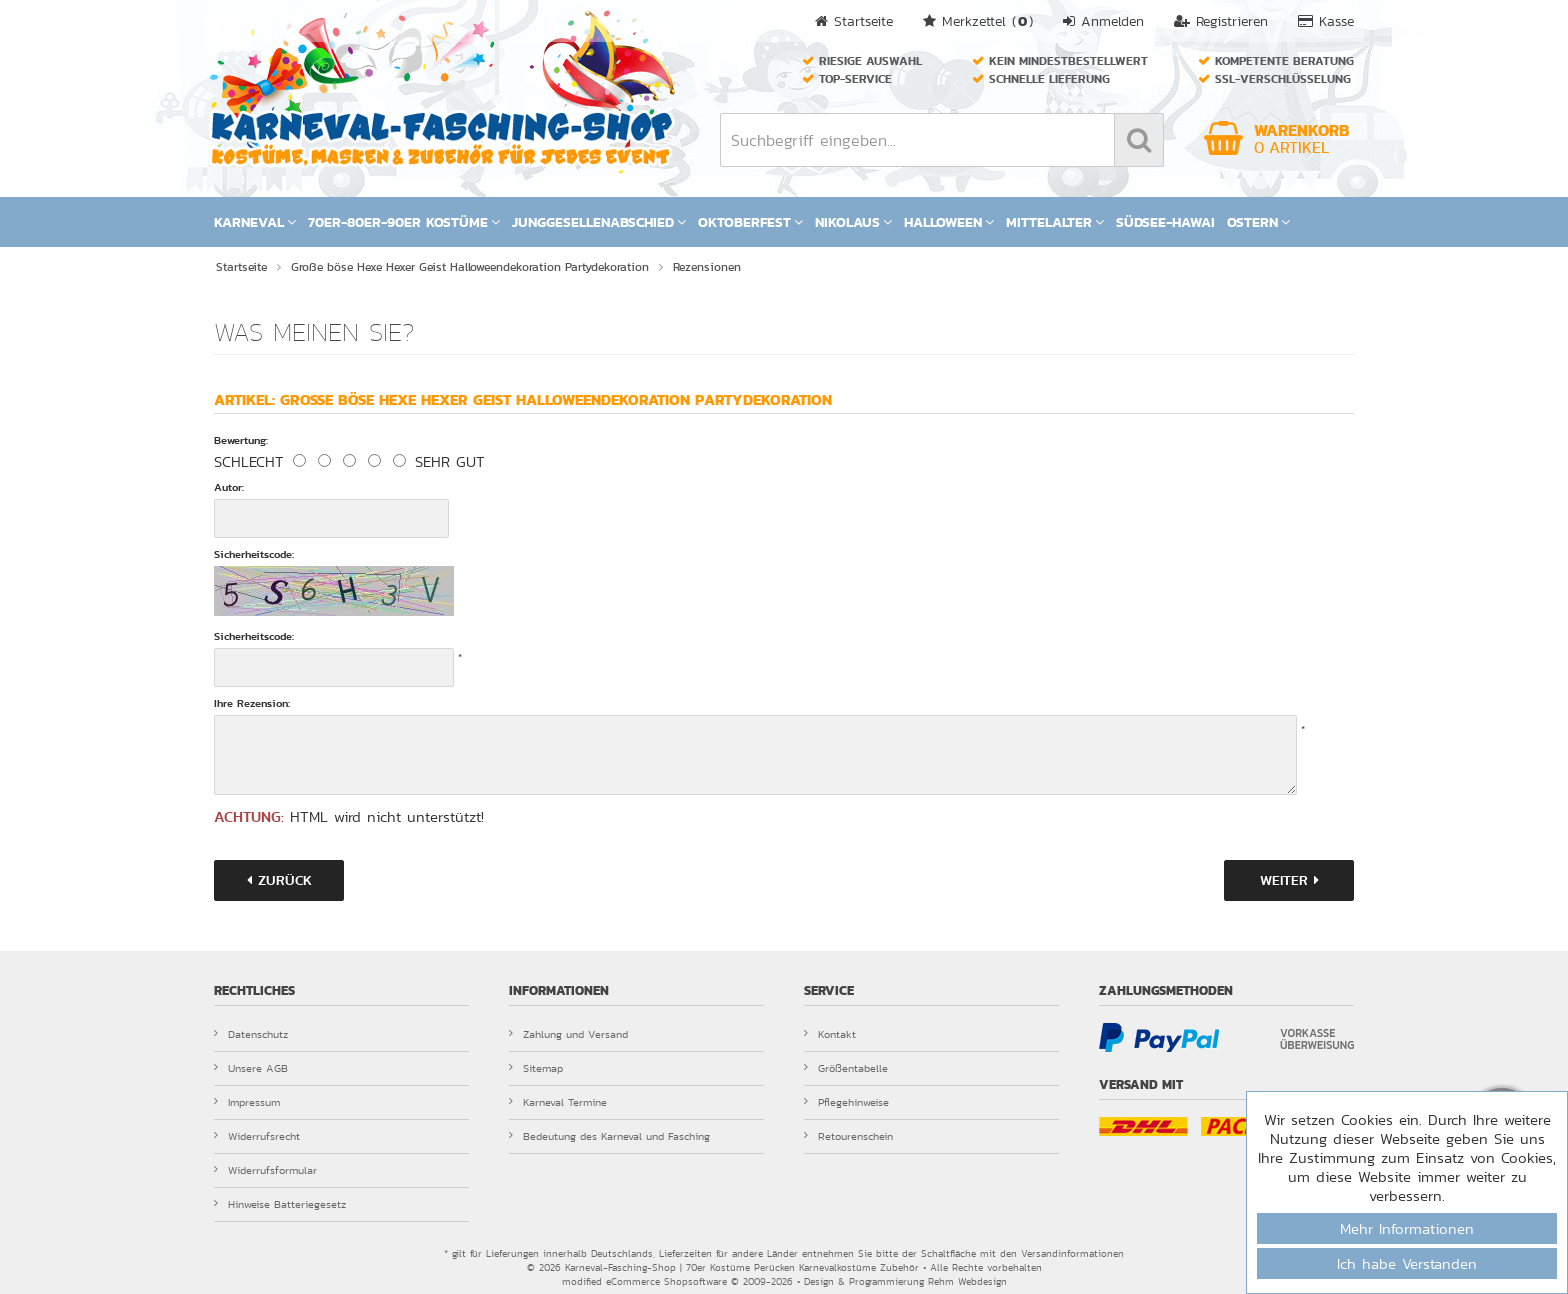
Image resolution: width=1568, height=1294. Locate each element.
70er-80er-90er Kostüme (404, 222)
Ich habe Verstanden (1407, 1263)
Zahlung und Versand (568, 1034)
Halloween (949, 222)
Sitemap (536, 1068)
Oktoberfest (750, 222)
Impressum (247, 1102)
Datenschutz (251, 1034)
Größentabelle (846, 1068)
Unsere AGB (251, 1068)
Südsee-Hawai (1165, 222)
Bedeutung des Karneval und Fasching (609, 1136)
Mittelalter (1055, 222)
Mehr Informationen (1407, 1228)
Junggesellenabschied (599, 222)
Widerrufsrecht (257, 1136)
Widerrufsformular (265, 1170)
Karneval (255, 222)
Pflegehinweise (846, 1102)
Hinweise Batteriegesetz (280, 1204)
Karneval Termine (558, 1102)
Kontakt (830, 1034)
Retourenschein (848, 1136)
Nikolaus (853, 222)
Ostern (1258, 222)
